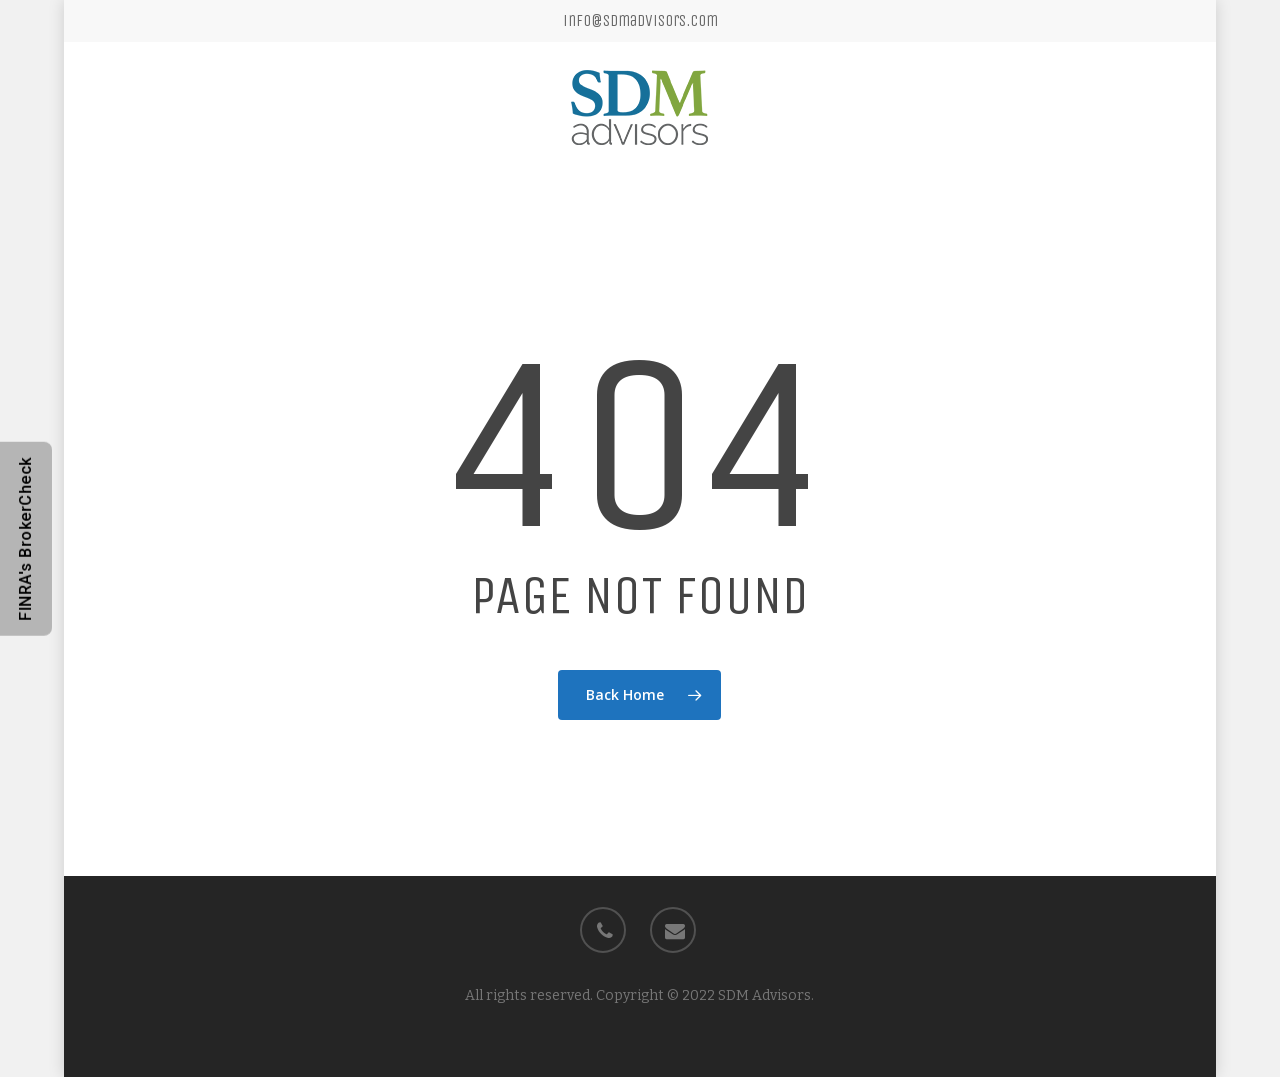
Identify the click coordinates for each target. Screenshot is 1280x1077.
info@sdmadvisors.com (640, 20)
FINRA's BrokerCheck (25, 539)
